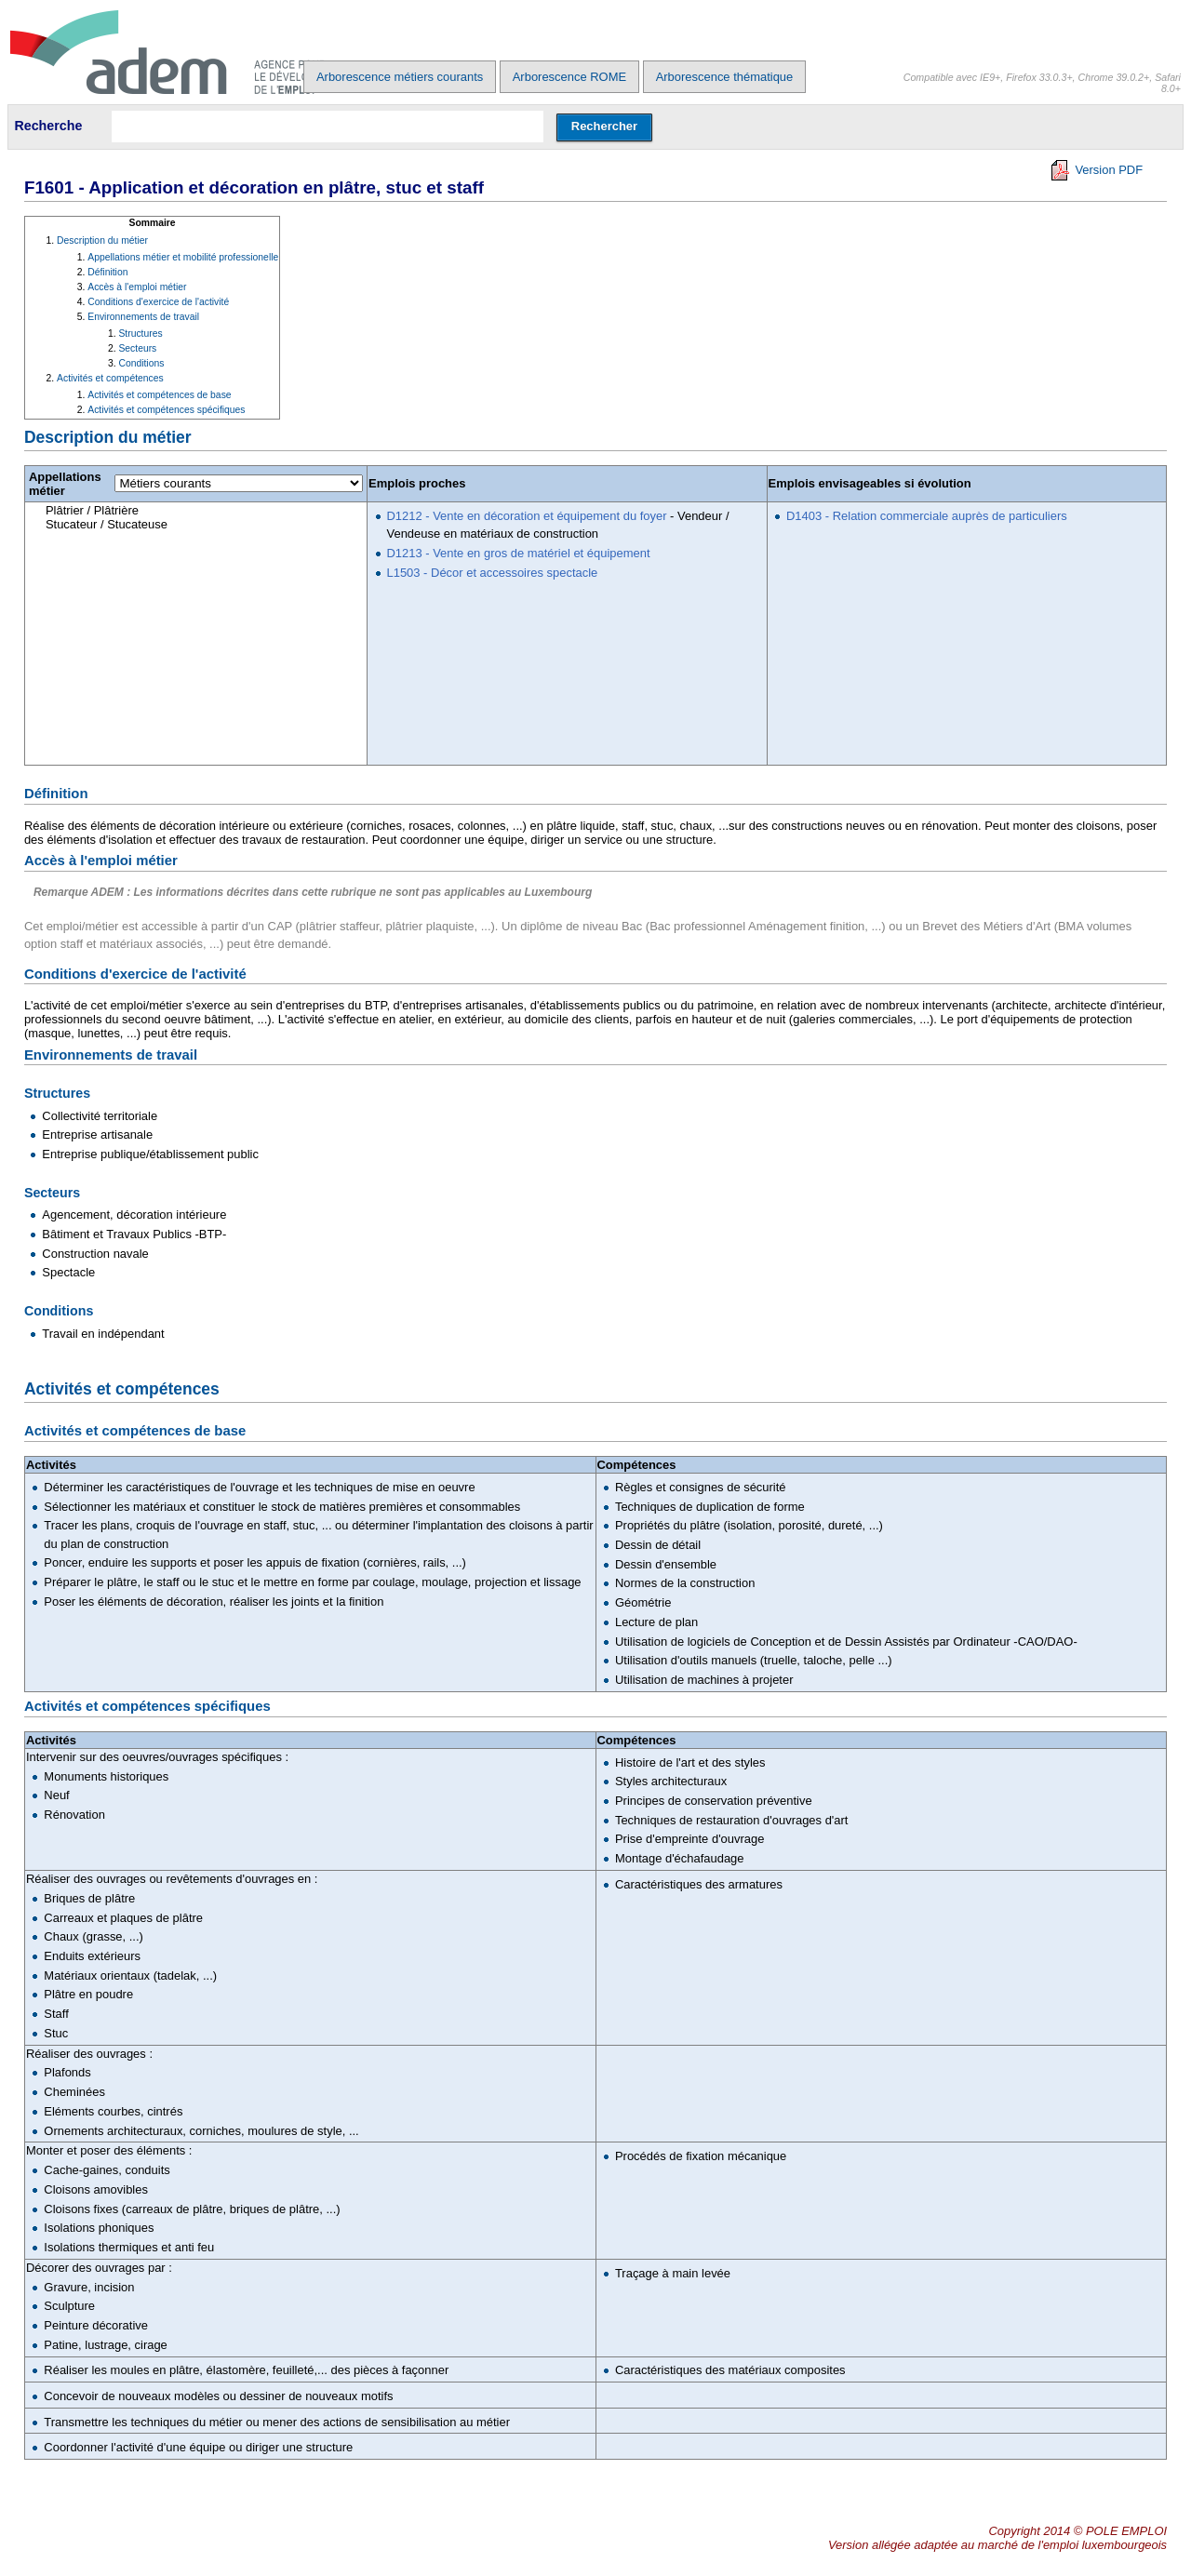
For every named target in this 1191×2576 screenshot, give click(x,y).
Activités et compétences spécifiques (166, 410)
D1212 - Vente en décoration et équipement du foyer (527, 516)
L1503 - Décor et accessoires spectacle (492, 573)
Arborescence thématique (725, 77)
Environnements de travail (143, 317)
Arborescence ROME (569, 77)
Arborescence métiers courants (399, 77)
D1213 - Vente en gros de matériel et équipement (518, 553)
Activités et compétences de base (159, 395)
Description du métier (102, 240)
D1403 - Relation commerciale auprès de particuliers (926, 516)
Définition (107, 272)
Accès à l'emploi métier (136, 287)
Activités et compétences (110, 378)
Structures (140, 333)
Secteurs (137, 348)
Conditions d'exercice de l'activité (158, 302)
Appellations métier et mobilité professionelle (182, 257)
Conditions (141, 363)
